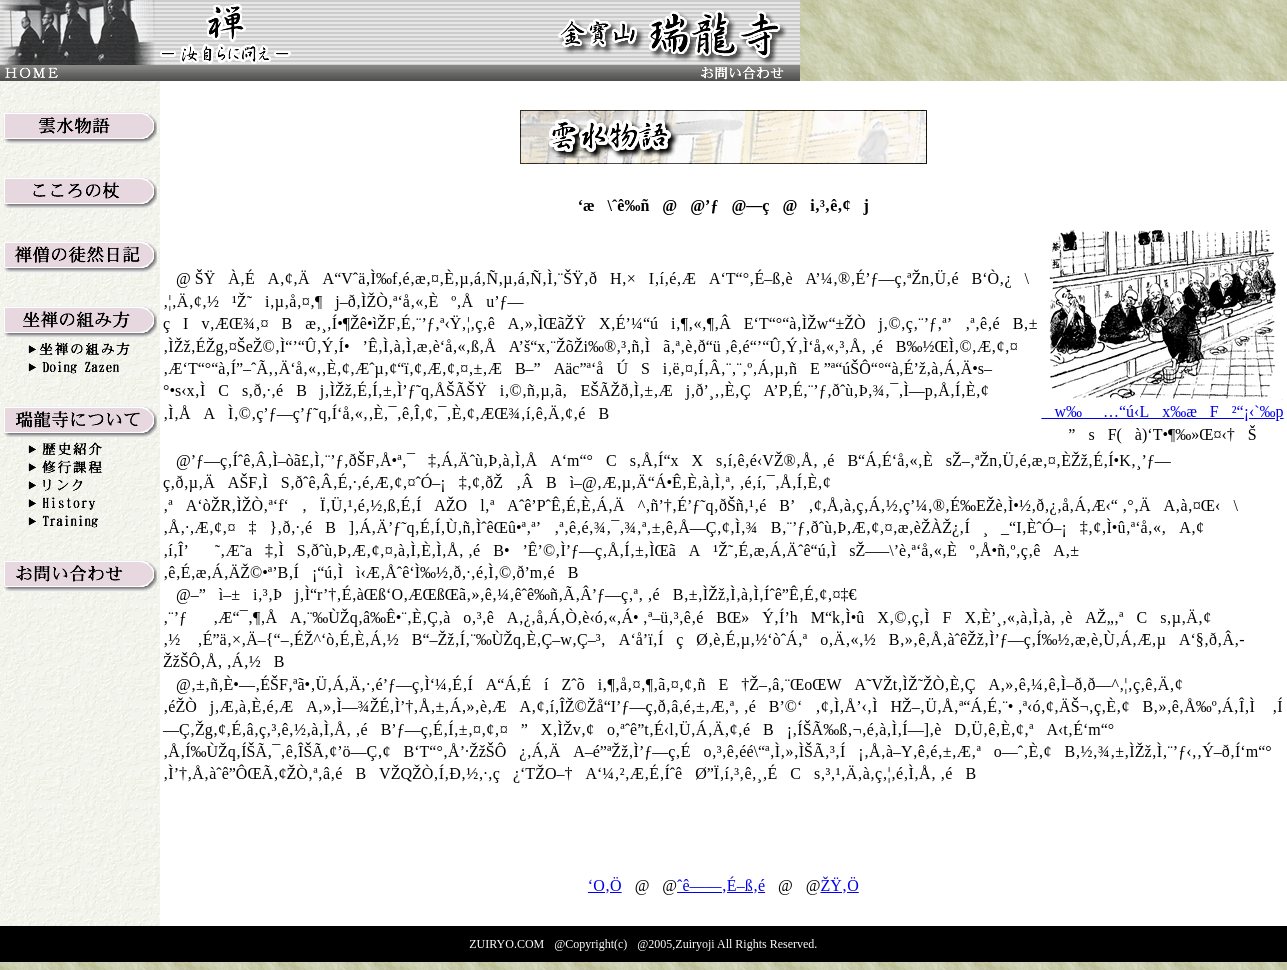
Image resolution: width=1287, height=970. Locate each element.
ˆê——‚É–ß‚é (721, 885)
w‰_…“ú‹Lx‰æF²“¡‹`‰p (1162, 411)
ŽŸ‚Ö (840, 885)
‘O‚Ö (605, 885)
